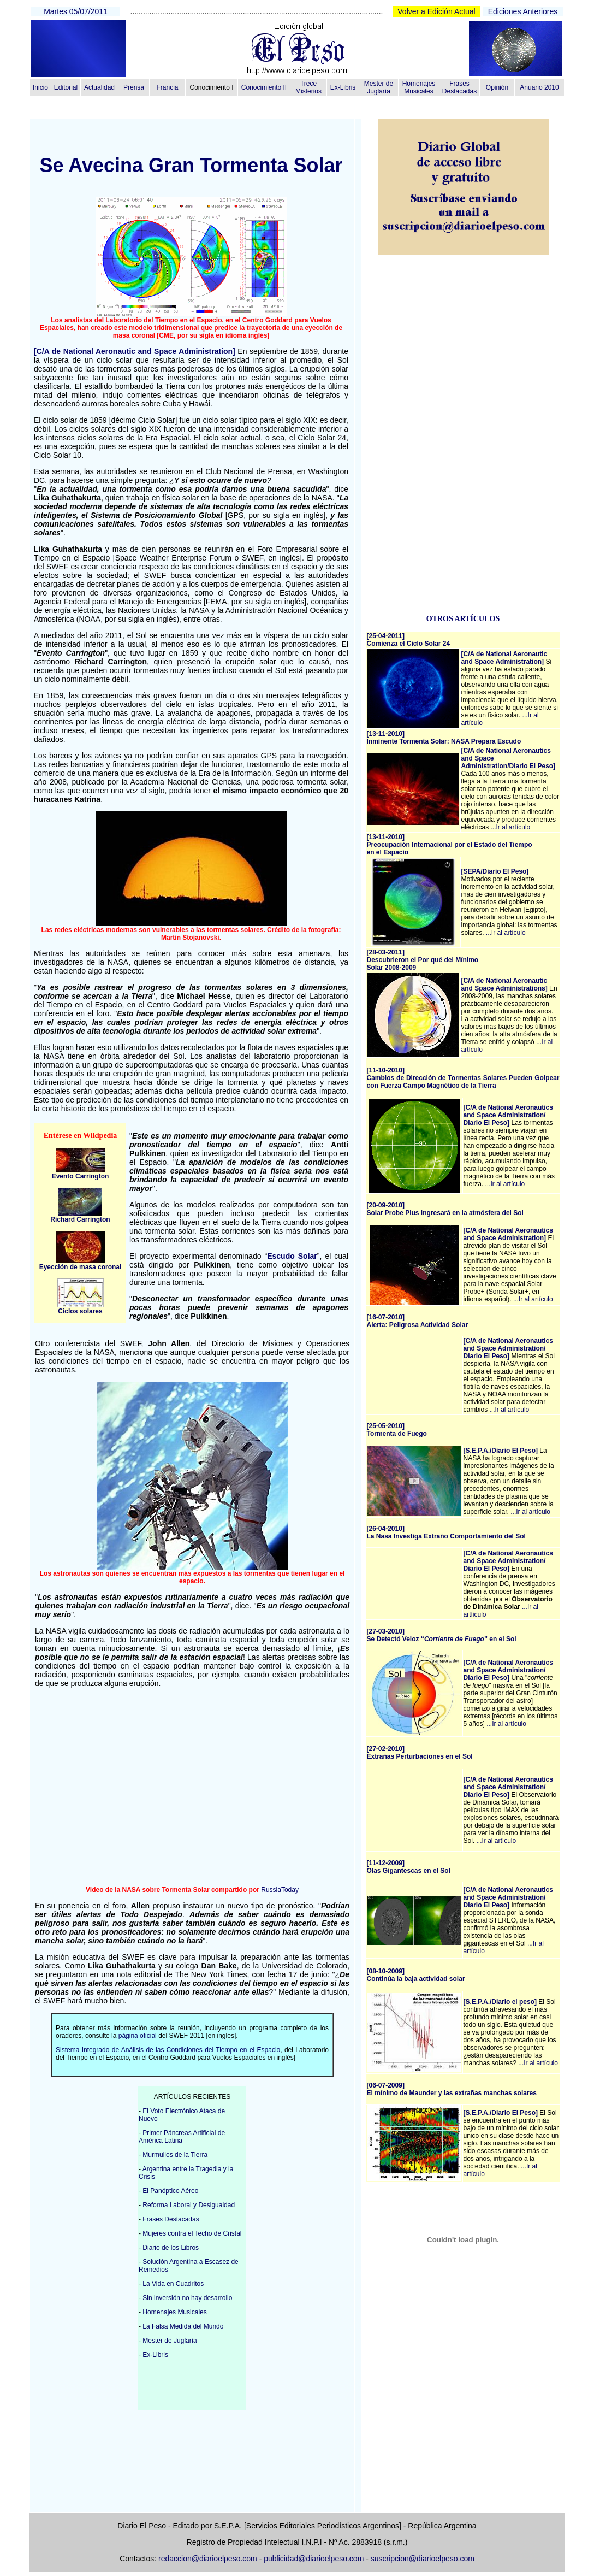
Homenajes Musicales (419, 87)
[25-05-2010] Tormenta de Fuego (397, 1429)
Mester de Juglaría (378, 87)
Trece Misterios (308, 87)
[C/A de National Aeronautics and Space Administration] (508, 1234)
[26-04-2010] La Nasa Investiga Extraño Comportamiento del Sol (446, 1532)
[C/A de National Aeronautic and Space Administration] (134, 351)
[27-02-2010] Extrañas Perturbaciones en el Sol (420, 1752)
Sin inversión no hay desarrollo (187, 2298)
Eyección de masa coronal (80, 1267)
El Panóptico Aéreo (170, 2191)
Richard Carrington (80, 1219)
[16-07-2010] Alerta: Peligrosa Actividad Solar (417, 1321)
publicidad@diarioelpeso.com (314, 2558)
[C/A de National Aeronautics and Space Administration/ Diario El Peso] (508, 1115)
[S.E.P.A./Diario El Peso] (501, 1450)
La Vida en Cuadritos (173, 2284)
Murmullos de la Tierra (174, 2155)
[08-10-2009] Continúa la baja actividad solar (416, 1975)
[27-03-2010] (441, 1635)
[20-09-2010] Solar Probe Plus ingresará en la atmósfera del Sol (445, 1209)
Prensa (133, 87)
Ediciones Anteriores (523, 11)
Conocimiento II (264, 87)
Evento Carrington (80, 1176)
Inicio (40, 87)
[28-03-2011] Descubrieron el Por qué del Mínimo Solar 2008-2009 (423, 959)
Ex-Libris (343, 87)
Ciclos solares (80, 1311)
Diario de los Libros (170, 2247)
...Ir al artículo (511, 827)
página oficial (137, 2035)
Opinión (497, 87)
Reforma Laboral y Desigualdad (188, 2205)
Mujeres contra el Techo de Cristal (191, 2233)
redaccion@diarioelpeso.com (207, 2558)
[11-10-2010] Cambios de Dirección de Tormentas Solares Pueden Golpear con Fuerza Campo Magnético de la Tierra (463, 1077)
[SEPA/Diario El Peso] (495, 871)
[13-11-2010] (444, 737)
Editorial (66, 87)
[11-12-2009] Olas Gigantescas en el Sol (408, 1866)
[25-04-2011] (408, 639)
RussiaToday (280, 1890)
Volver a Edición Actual (436, 11)
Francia (167, 87)
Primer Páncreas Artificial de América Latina (182, 2136)
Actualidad (99, 87)
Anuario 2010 (539, 87)
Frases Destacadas (459, 87)
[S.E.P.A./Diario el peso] (500, 2002)
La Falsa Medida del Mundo (182, 2326)
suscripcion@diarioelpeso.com (422, 2558)
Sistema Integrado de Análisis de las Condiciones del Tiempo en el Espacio (168, 2050)
